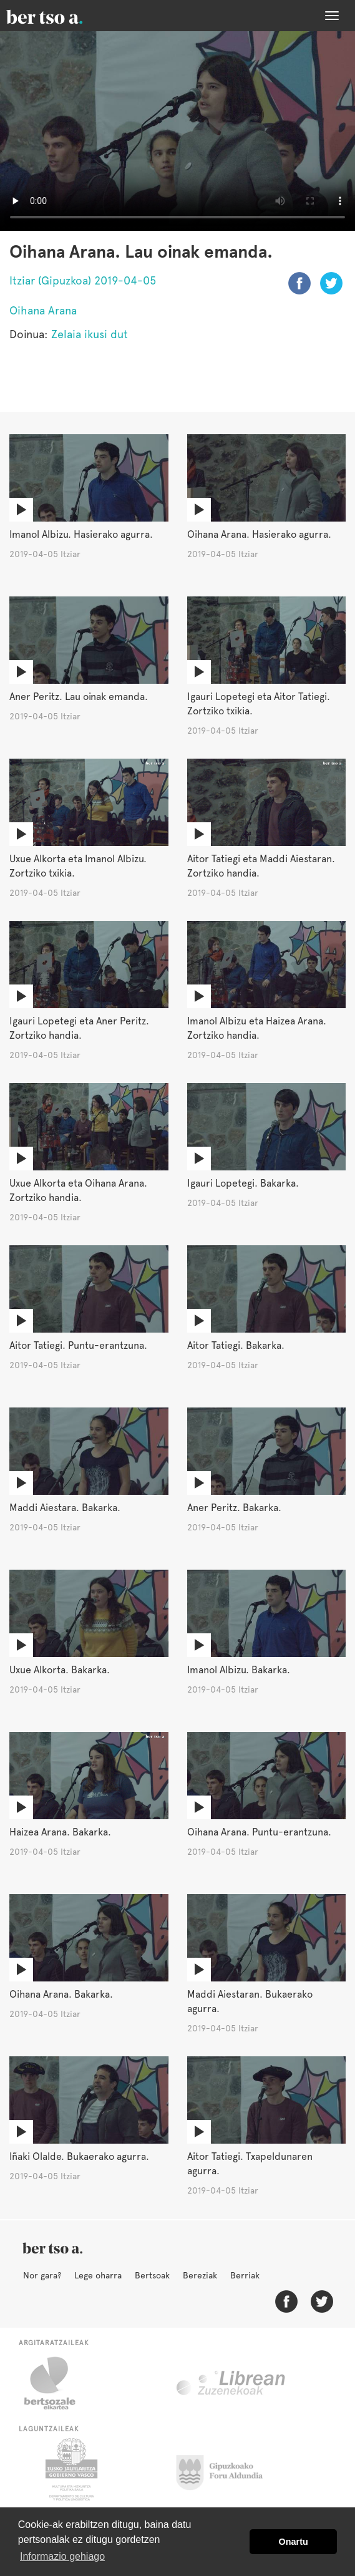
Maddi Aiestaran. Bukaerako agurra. (250, 2001)
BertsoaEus (62, 15)
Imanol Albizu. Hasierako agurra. (81, 534)
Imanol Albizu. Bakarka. (238, 1670)
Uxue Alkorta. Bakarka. (59, 1670)
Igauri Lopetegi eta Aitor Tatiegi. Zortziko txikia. (258, 704)
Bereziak (200, 2275)
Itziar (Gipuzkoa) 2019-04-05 (82, 280)
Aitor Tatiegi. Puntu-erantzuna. (78, 1345)
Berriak (245, 2275)
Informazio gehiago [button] (62, 2556)
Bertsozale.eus (58, 2383)
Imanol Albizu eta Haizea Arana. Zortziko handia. (256, 1028)
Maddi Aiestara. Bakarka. (64, 1508)
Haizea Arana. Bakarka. (60, 1832)
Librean (231, 2383)
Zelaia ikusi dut (89, 334)
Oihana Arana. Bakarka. (61, 1994)
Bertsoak (152, 2275)
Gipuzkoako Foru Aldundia (226, 2469)
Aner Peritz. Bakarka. (234, 1508)
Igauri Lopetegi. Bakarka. (243, 1183)
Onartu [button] (293, 2542)
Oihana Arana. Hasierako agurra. (259, 534)
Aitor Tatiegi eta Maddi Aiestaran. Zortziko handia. (261, 866)
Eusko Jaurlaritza (70, 2469)
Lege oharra (98, 2275)
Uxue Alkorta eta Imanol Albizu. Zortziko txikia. (78, 866)
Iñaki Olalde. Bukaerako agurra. (79, 2156)
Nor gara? (42, 2275)
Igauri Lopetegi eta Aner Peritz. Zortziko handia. (79, 1028)
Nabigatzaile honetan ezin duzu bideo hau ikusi (177, 131)
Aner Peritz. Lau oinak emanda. (78, 696)
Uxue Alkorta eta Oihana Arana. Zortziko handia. (78, 1190)
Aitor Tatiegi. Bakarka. (235, 1345)
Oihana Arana (43, 310)
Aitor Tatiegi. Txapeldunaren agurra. (250, 2164)
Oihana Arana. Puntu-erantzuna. (259, 1832)
